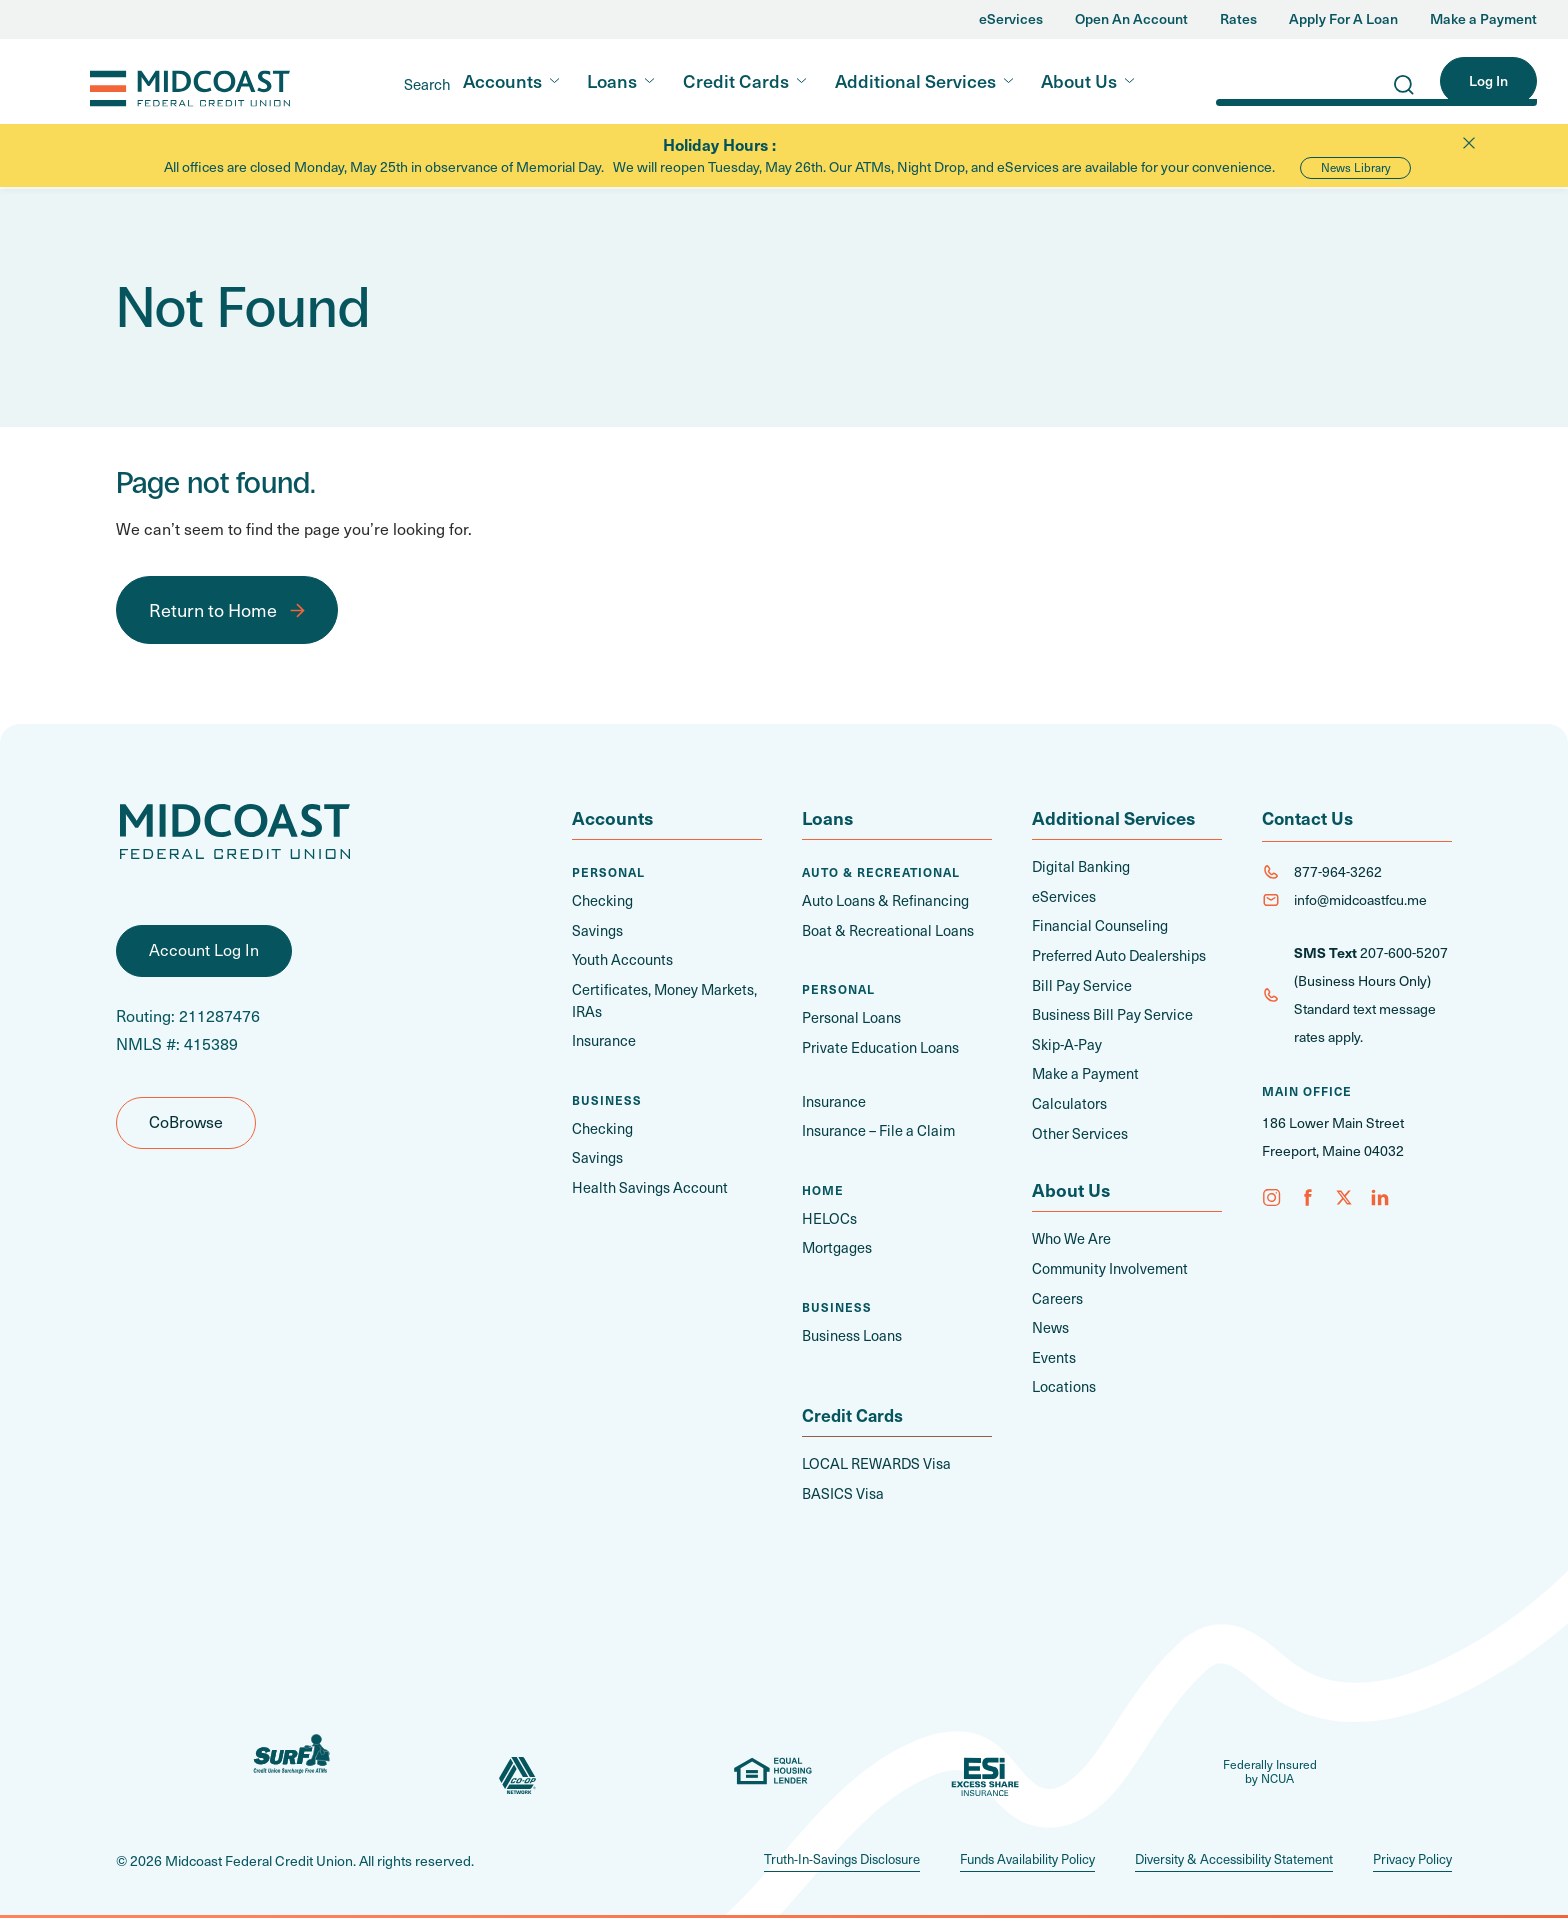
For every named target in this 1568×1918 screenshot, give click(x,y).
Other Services (1078, 1127)
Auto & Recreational (880, 872)
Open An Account (1131, 19)
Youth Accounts (620, 958)
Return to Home (213, 609)
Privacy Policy (1409, 1853)
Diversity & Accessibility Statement (1220, 1853)
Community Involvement (1108, 1261)
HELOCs (829, 1214)
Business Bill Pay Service (1109, 1011)
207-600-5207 (1404, 952)
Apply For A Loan (1343, 19)
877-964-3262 (1338, 871)
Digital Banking (1077, 866)
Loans (612, 80)
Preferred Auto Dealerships (1116, 953)
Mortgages (836, 1243)
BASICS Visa (841, 1488)
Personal (608, 872)
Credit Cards (736, 80)
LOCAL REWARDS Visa (874, 1459)
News (1050, 1319)
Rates (1238, 19)
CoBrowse (186, 1127)
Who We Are (1071, 1232)
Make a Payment (1483, 19)
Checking (601, 900)
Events (1053, 1348)
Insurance (603, 1037)
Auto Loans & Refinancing (882, 900)
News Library (1355, 167)
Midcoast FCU (151, 82)
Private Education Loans (876, 1045)
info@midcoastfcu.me (1360, 899)
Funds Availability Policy (1001, 1853)
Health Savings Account (645, 1182)
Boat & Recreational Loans (883, 929)
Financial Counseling (1096, 924)
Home (823, 1186)
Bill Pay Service (1079, 982)
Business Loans (851, 1330)
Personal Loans (850, 1016)
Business (607, 1096)
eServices (1011, 19)
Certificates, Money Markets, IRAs (661, 998)
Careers (1057, 1290)
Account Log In (204, 955)
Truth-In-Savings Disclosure (803, 1853)
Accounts (502, 80)
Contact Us (1308, 817)
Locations (1062, 1377)
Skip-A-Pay (1065, 1040)
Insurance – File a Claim (874, 1127)
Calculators (1066, 1098)
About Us (1079, 80)
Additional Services (915, 80)
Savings (596, 929)
